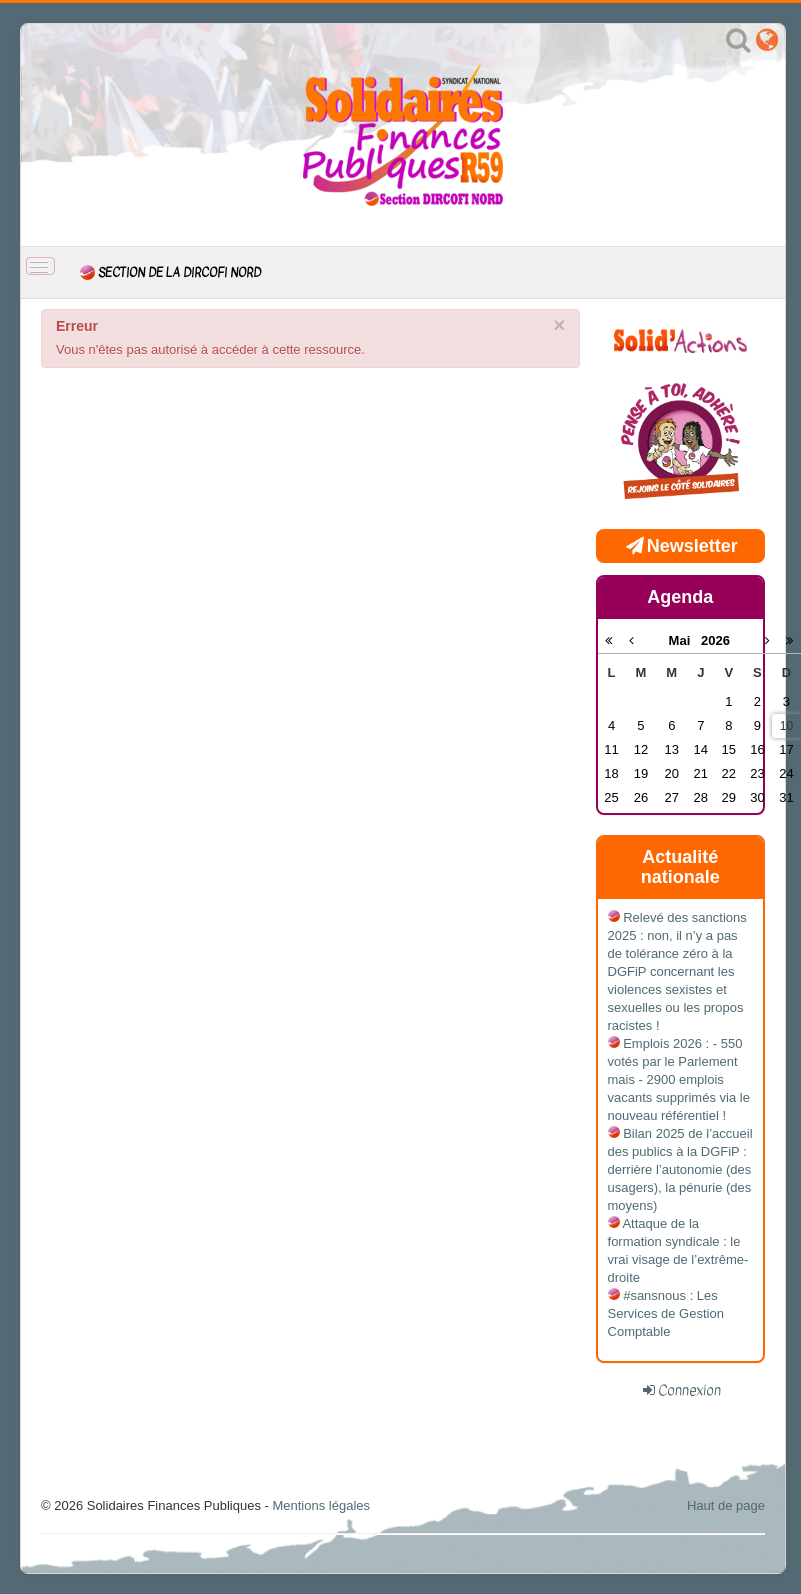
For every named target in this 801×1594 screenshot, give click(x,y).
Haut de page (726, 1505)
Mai (685, 640)
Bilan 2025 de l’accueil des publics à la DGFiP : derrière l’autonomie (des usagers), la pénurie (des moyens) (680, 1169)
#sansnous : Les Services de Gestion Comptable (666, 1313)
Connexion (689, 1390)
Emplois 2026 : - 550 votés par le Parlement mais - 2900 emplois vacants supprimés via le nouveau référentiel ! (679, 1079)
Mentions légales (321, 1505)
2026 (715, 640)
